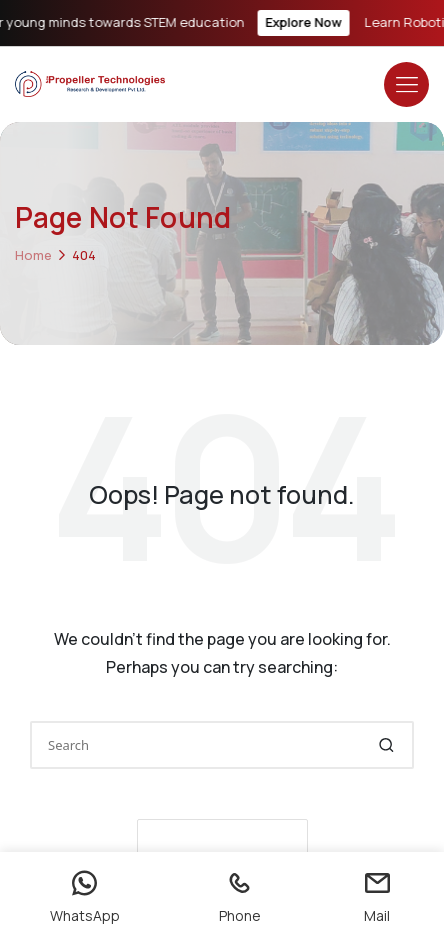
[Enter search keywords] (222, 745)
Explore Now (308, 22)
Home (33, 255)
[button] (386, 745)
